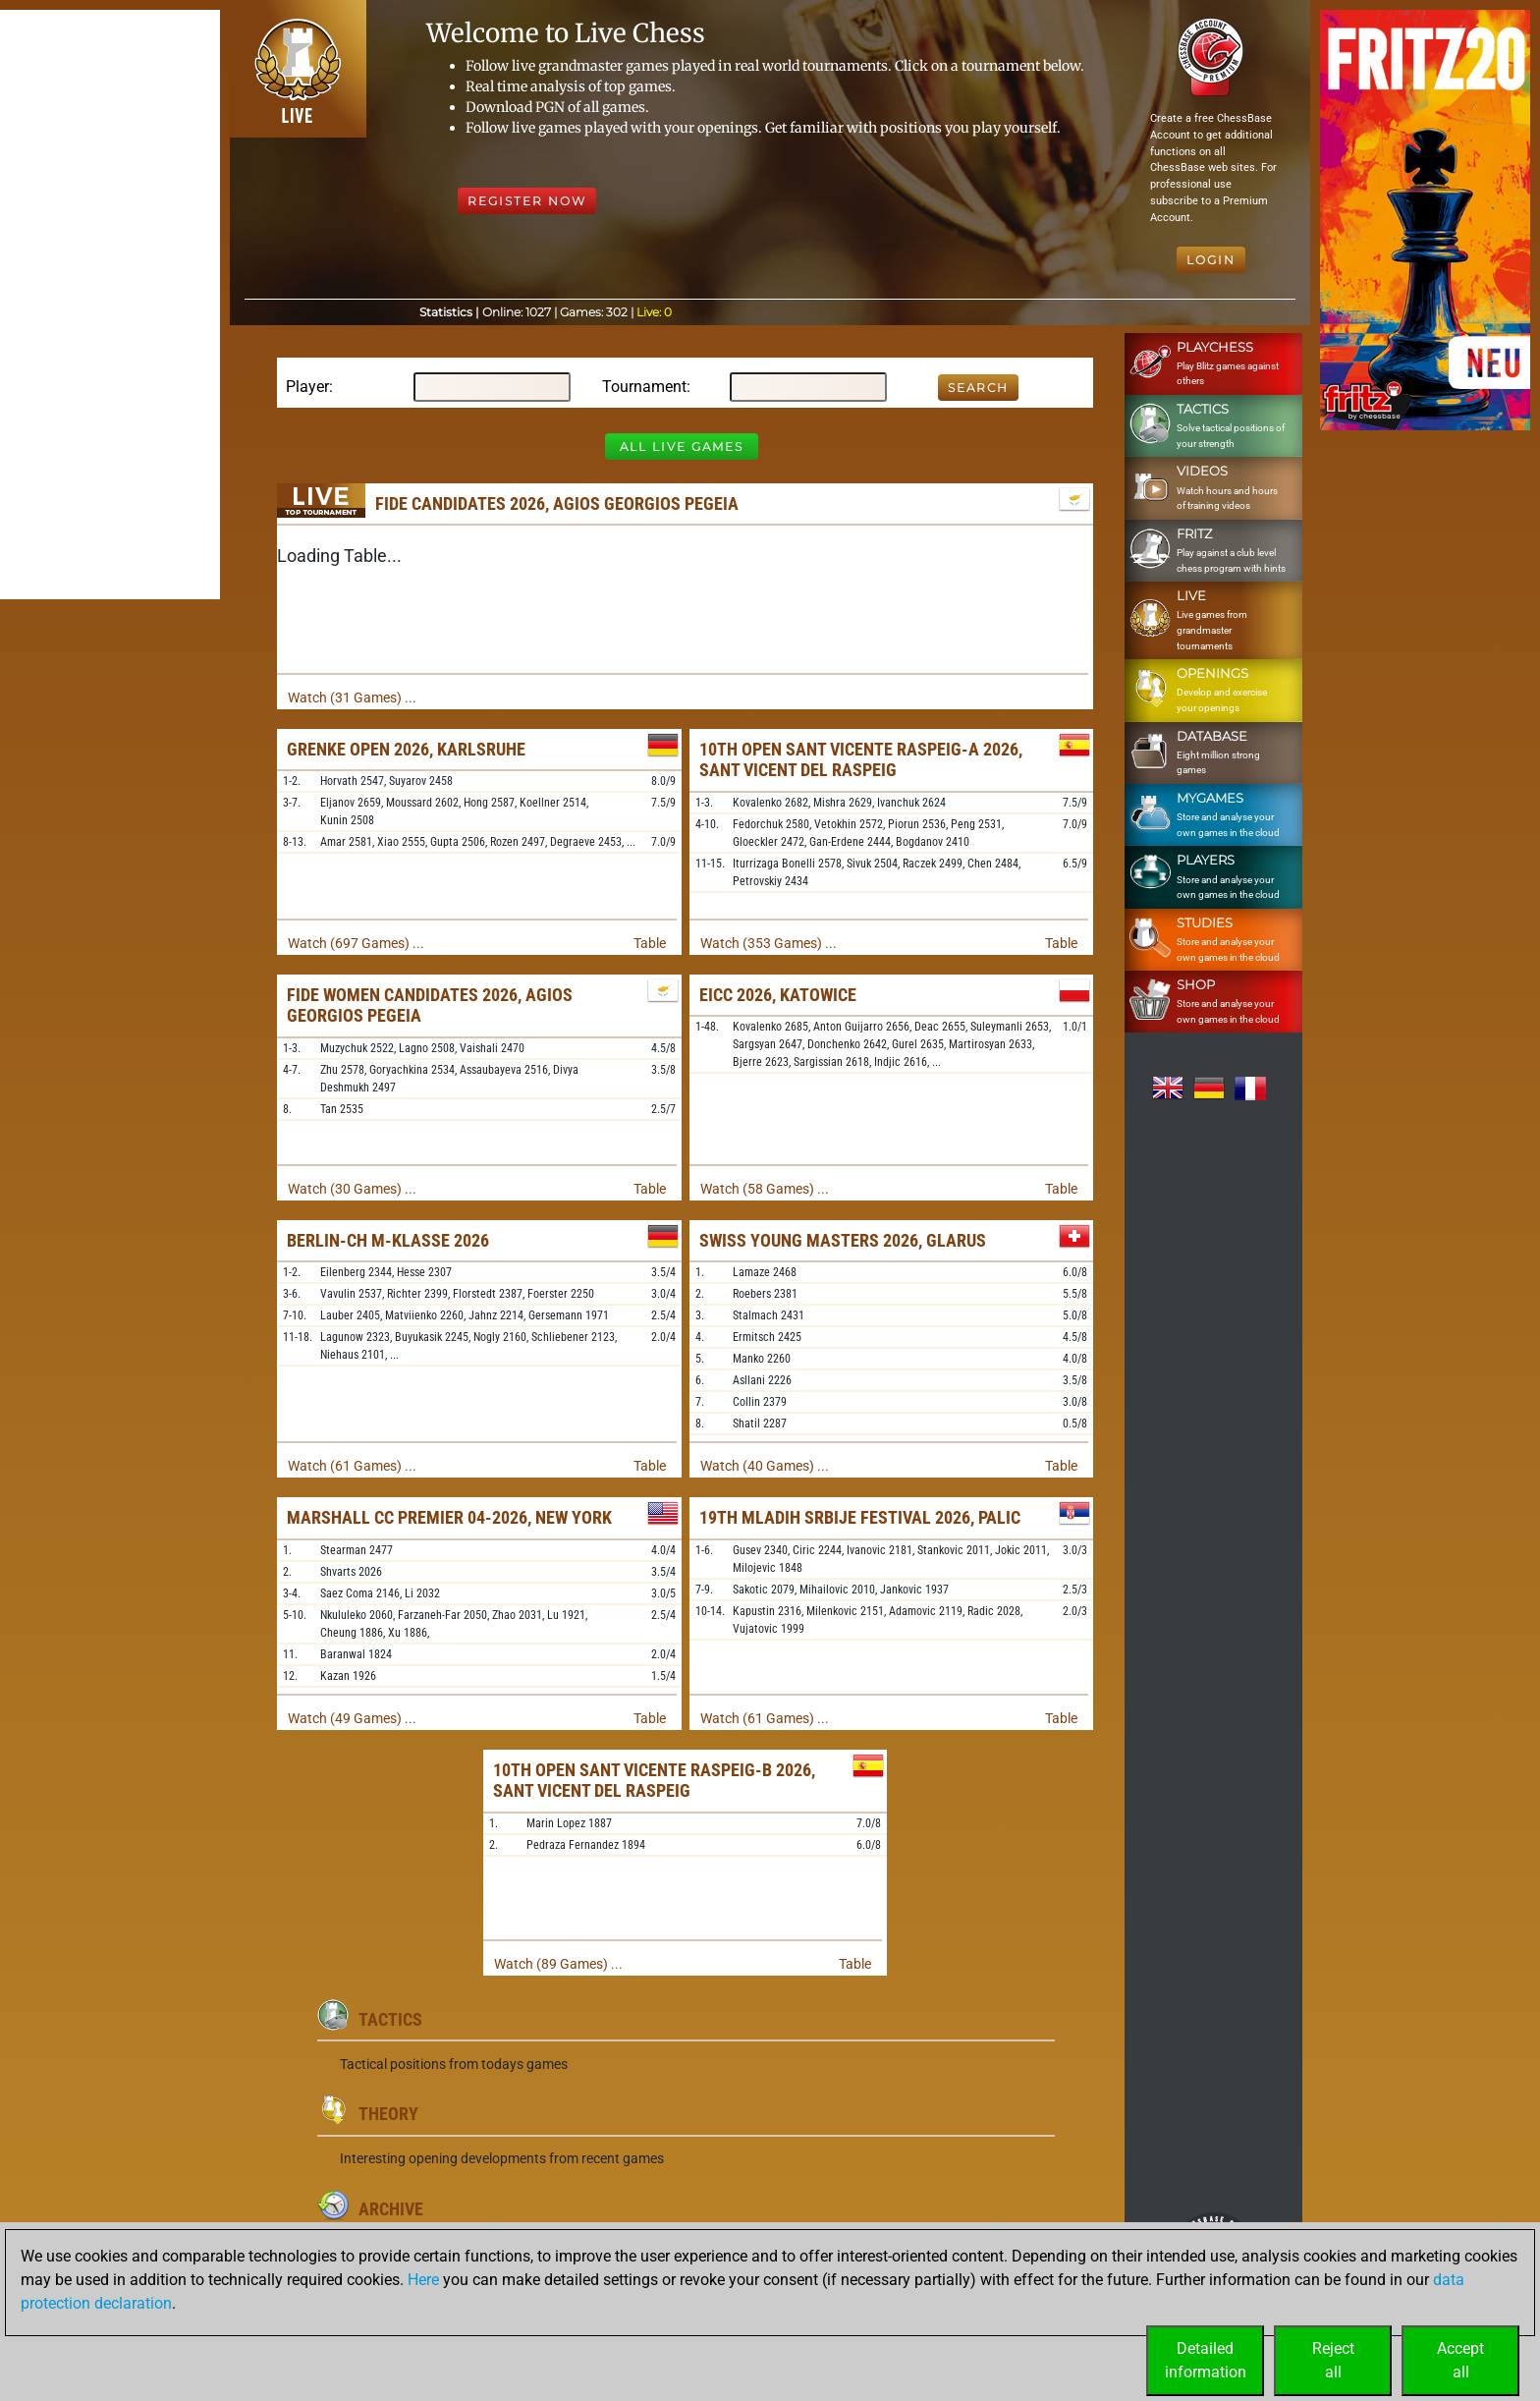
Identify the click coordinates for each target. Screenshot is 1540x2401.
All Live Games (681, 446)
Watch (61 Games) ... (352, 1466)
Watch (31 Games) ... (352, 697)
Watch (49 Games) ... (352, 1718)
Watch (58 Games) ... (764, 1189)
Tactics (390, 2019)
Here (423, 2279)
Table (649, 943)
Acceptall (1460, 2360)
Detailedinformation (1205, 2360)
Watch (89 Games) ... (558, 1964)
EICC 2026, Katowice (777, 994)
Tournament (644, 386)
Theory (388, 2113)
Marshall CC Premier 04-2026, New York (449, 1517)
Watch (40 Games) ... (764, 1466)
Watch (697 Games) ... (356, 943)
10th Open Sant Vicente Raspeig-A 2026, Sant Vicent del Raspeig (860, 760)
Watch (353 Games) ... (768, 943)
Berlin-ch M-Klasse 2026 (388, 1240)
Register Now (527, 201)
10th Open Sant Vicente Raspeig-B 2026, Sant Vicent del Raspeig (654, 1780)
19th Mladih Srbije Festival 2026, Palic (859, 1517)
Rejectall (1333, 2360)
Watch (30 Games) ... (352, 1189)
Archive (390, 2209)
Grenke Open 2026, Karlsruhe (406, 749)
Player (307, 386)
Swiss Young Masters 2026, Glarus (842, 1240)
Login (1211, 259)
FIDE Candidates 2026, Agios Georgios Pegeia (557, 503)
